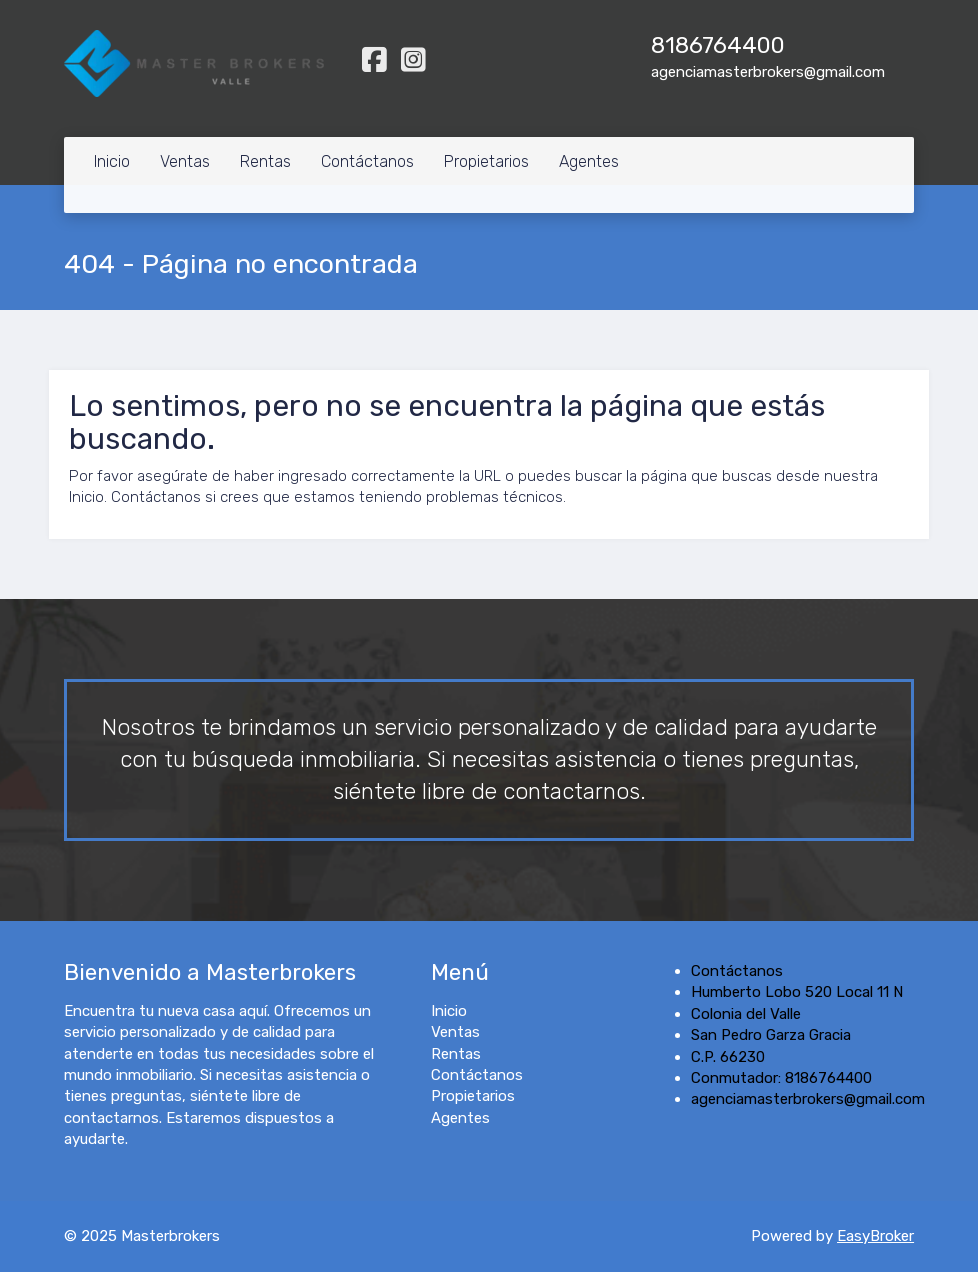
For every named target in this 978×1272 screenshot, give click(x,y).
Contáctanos (367, 161)
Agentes (589, 161)
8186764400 (718, 45)
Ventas (185, 161)
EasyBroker (875, 1236)
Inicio (112, 161)
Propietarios (486, 161)
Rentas (265, 161)
